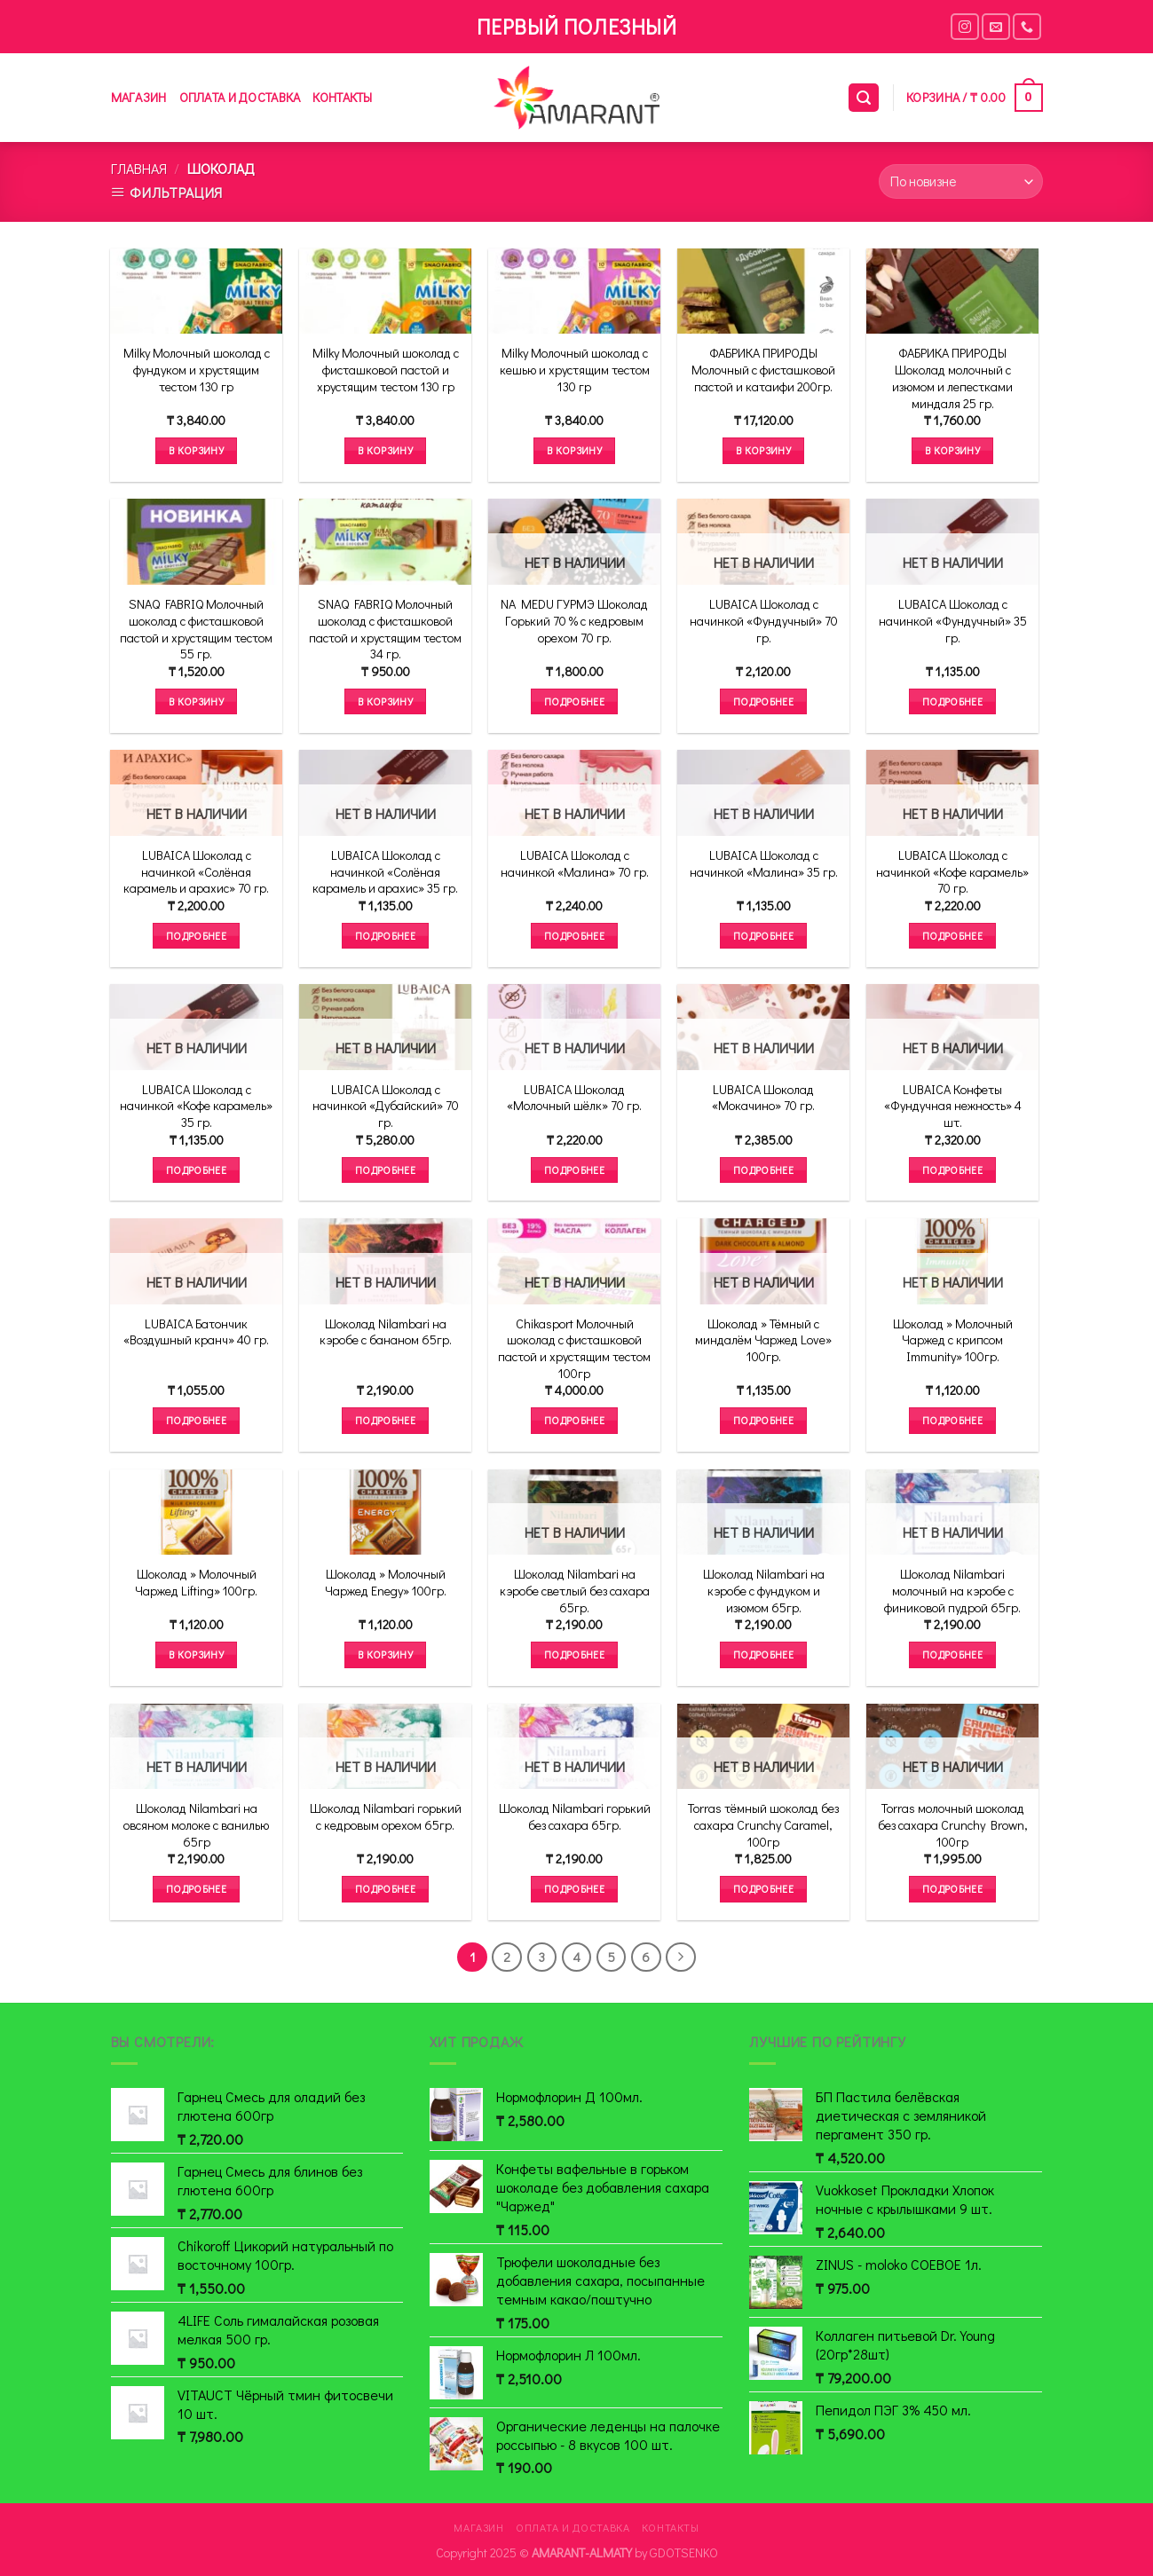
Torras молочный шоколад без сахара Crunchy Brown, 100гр (953, 1824)
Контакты (342, 97)
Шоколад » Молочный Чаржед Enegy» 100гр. (385, 1582)
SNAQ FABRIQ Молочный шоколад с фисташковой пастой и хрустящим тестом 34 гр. (385, 629)
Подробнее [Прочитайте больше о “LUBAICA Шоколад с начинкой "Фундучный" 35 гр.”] (952, 701)
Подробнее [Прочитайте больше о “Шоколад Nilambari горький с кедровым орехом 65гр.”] (385, 1888)
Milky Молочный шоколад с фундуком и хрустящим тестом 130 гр (196, 369)
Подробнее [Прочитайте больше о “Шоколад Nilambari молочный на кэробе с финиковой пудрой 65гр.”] (952, 1654)
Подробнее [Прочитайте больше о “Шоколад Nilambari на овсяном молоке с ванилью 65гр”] (196, 1888)
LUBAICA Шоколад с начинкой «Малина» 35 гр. (764, 863)
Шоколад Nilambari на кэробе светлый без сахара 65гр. (575, 1590)
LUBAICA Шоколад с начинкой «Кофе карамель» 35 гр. (196, 1106)
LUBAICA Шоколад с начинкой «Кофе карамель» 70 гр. (952, 871)
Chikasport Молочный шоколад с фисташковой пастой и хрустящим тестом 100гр (574, 1349)
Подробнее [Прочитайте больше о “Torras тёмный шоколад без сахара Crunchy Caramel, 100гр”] (763, 1888)
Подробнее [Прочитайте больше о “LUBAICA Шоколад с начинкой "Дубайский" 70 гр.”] (385, 1170)
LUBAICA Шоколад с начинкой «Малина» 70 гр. (575, 863)
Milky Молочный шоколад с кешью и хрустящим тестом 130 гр (575, 369)
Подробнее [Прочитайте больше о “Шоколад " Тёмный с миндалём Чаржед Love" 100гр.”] (763, 1420)
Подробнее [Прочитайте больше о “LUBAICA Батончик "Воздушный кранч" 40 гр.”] (196, 1420)
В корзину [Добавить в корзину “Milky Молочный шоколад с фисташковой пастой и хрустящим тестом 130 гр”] (385, 450)
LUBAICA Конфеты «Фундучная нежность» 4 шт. (953, 1106)
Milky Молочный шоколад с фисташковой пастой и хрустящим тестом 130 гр (385, 369)
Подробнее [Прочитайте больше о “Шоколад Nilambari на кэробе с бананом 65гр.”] (385, 1420)
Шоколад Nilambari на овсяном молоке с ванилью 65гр (196, 1824)
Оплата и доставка (240, 97)
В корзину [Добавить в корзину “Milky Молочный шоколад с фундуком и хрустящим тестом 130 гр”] (196, 450)
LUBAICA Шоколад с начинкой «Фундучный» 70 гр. (764, 620)
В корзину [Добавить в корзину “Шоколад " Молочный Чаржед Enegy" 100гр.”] (385, 1654)
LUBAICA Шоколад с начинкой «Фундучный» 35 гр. (953, 620)
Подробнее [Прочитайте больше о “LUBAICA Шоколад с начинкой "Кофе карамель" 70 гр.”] (952, 935)
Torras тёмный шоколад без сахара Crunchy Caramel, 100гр (763, 1824)
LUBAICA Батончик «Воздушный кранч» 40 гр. (196, 1332)
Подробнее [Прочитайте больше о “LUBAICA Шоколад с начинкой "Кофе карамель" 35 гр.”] (196, 1170)
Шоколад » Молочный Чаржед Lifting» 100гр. (196, 1582)
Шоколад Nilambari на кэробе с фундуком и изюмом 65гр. (764, 1590)
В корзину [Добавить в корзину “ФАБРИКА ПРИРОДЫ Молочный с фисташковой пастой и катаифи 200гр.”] (763, 450)
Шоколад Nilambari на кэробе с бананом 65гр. (386, 1332)
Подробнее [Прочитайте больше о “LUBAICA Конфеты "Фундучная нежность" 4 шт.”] (952, 1170)
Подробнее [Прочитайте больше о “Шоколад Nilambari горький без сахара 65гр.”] (574, 1888)
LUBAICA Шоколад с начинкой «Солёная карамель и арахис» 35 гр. (385, 871)
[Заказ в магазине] (960, 181)
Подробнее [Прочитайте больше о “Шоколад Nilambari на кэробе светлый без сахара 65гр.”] (574, 1654)
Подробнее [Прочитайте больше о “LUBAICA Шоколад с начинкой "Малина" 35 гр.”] (763, 935)
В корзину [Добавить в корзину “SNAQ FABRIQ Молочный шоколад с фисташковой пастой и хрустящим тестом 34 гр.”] (385, 701)
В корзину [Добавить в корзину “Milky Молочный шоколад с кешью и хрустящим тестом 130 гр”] (574, 450)
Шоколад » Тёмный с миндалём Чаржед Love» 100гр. (763, 1340)
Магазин (139, 97)
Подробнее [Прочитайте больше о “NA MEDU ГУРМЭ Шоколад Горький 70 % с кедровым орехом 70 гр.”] (574, 701)
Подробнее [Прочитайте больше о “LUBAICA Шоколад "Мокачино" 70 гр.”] (763, 1170)
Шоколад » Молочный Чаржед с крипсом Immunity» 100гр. (953, 1340)
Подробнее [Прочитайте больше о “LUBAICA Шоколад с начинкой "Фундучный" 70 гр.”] (763, 701)
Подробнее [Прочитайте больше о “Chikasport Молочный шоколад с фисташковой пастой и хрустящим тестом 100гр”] (574, 1420)
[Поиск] (864, 98)
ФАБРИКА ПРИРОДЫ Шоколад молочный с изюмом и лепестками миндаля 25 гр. (952, 378)
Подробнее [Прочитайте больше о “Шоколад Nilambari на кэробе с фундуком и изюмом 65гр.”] (763, 1654)
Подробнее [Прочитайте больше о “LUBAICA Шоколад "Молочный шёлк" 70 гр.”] (574, 1170)
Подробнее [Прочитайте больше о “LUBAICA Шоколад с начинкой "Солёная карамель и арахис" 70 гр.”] (196, 935)
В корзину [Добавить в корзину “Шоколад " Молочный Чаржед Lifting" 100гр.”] (196, 1654)
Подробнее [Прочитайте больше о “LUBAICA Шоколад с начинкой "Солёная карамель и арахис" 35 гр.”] (385, 935)
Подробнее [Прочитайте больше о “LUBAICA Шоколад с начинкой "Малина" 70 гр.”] (574, 935)
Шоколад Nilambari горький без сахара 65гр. (575, 1816)
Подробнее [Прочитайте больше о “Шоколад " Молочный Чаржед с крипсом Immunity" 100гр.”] (952, 1420)
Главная (139, 168)
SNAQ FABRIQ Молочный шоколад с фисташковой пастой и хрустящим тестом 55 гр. (196, 629)
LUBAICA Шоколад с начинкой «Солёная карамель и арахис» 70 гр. (196, 871)
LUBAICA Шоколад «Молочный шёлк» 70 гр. (574, 1098)
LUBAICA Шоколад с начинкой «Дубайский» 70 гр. (385, 1106)
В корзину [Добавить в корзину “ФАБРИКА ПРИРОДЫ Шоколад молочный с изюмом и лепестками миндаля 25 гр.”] (952, 450)
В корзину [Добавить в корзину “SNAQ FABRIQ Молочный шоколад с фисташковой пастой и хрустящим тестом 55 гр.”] (196, 701)
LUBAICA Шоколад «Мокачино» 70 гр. (763, 1098)
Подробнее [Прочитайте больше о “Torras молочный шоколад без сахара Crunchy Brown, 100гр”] (952, 1888)
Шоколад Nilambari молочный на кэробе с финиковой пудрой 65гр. (952, 1590)
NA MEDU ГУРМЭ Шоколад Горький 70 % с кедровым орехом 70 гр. (574, 620)
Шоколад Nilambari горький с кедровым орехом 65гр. (386, 1816)
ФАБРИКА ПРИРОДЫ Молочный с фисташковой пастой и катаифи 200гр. (763, 369)
